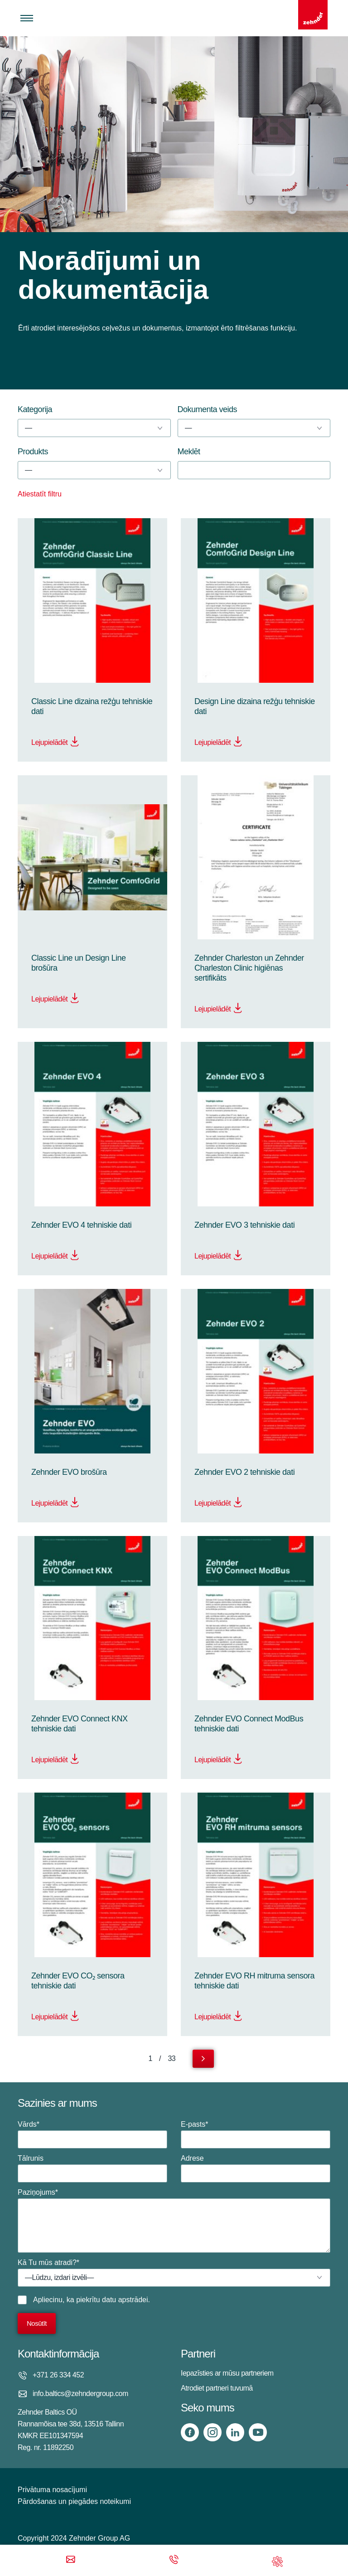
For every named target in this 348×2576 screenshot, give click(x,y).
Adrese (255, 2168)
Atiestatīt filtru (40, 494)
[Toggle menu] (26, 18)
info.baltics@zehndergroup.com (80, 2393)
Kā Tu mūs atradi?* (174, 2273)
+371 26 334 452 (58, 2375)
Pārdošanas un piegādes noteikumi (74, 2501)
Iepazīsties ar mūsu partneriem (227, 2373)
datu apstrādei (125, 2300)
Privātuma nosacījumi (52, 2489)
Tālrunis (92, 2168)
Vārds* (92, 2134)
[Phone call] (174, 2560)
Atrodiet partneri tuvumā (217, 2388)
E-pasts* (255, 2134)
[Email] (70, 2560)
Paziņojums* (174, 2220)
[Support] (277, 2560)
